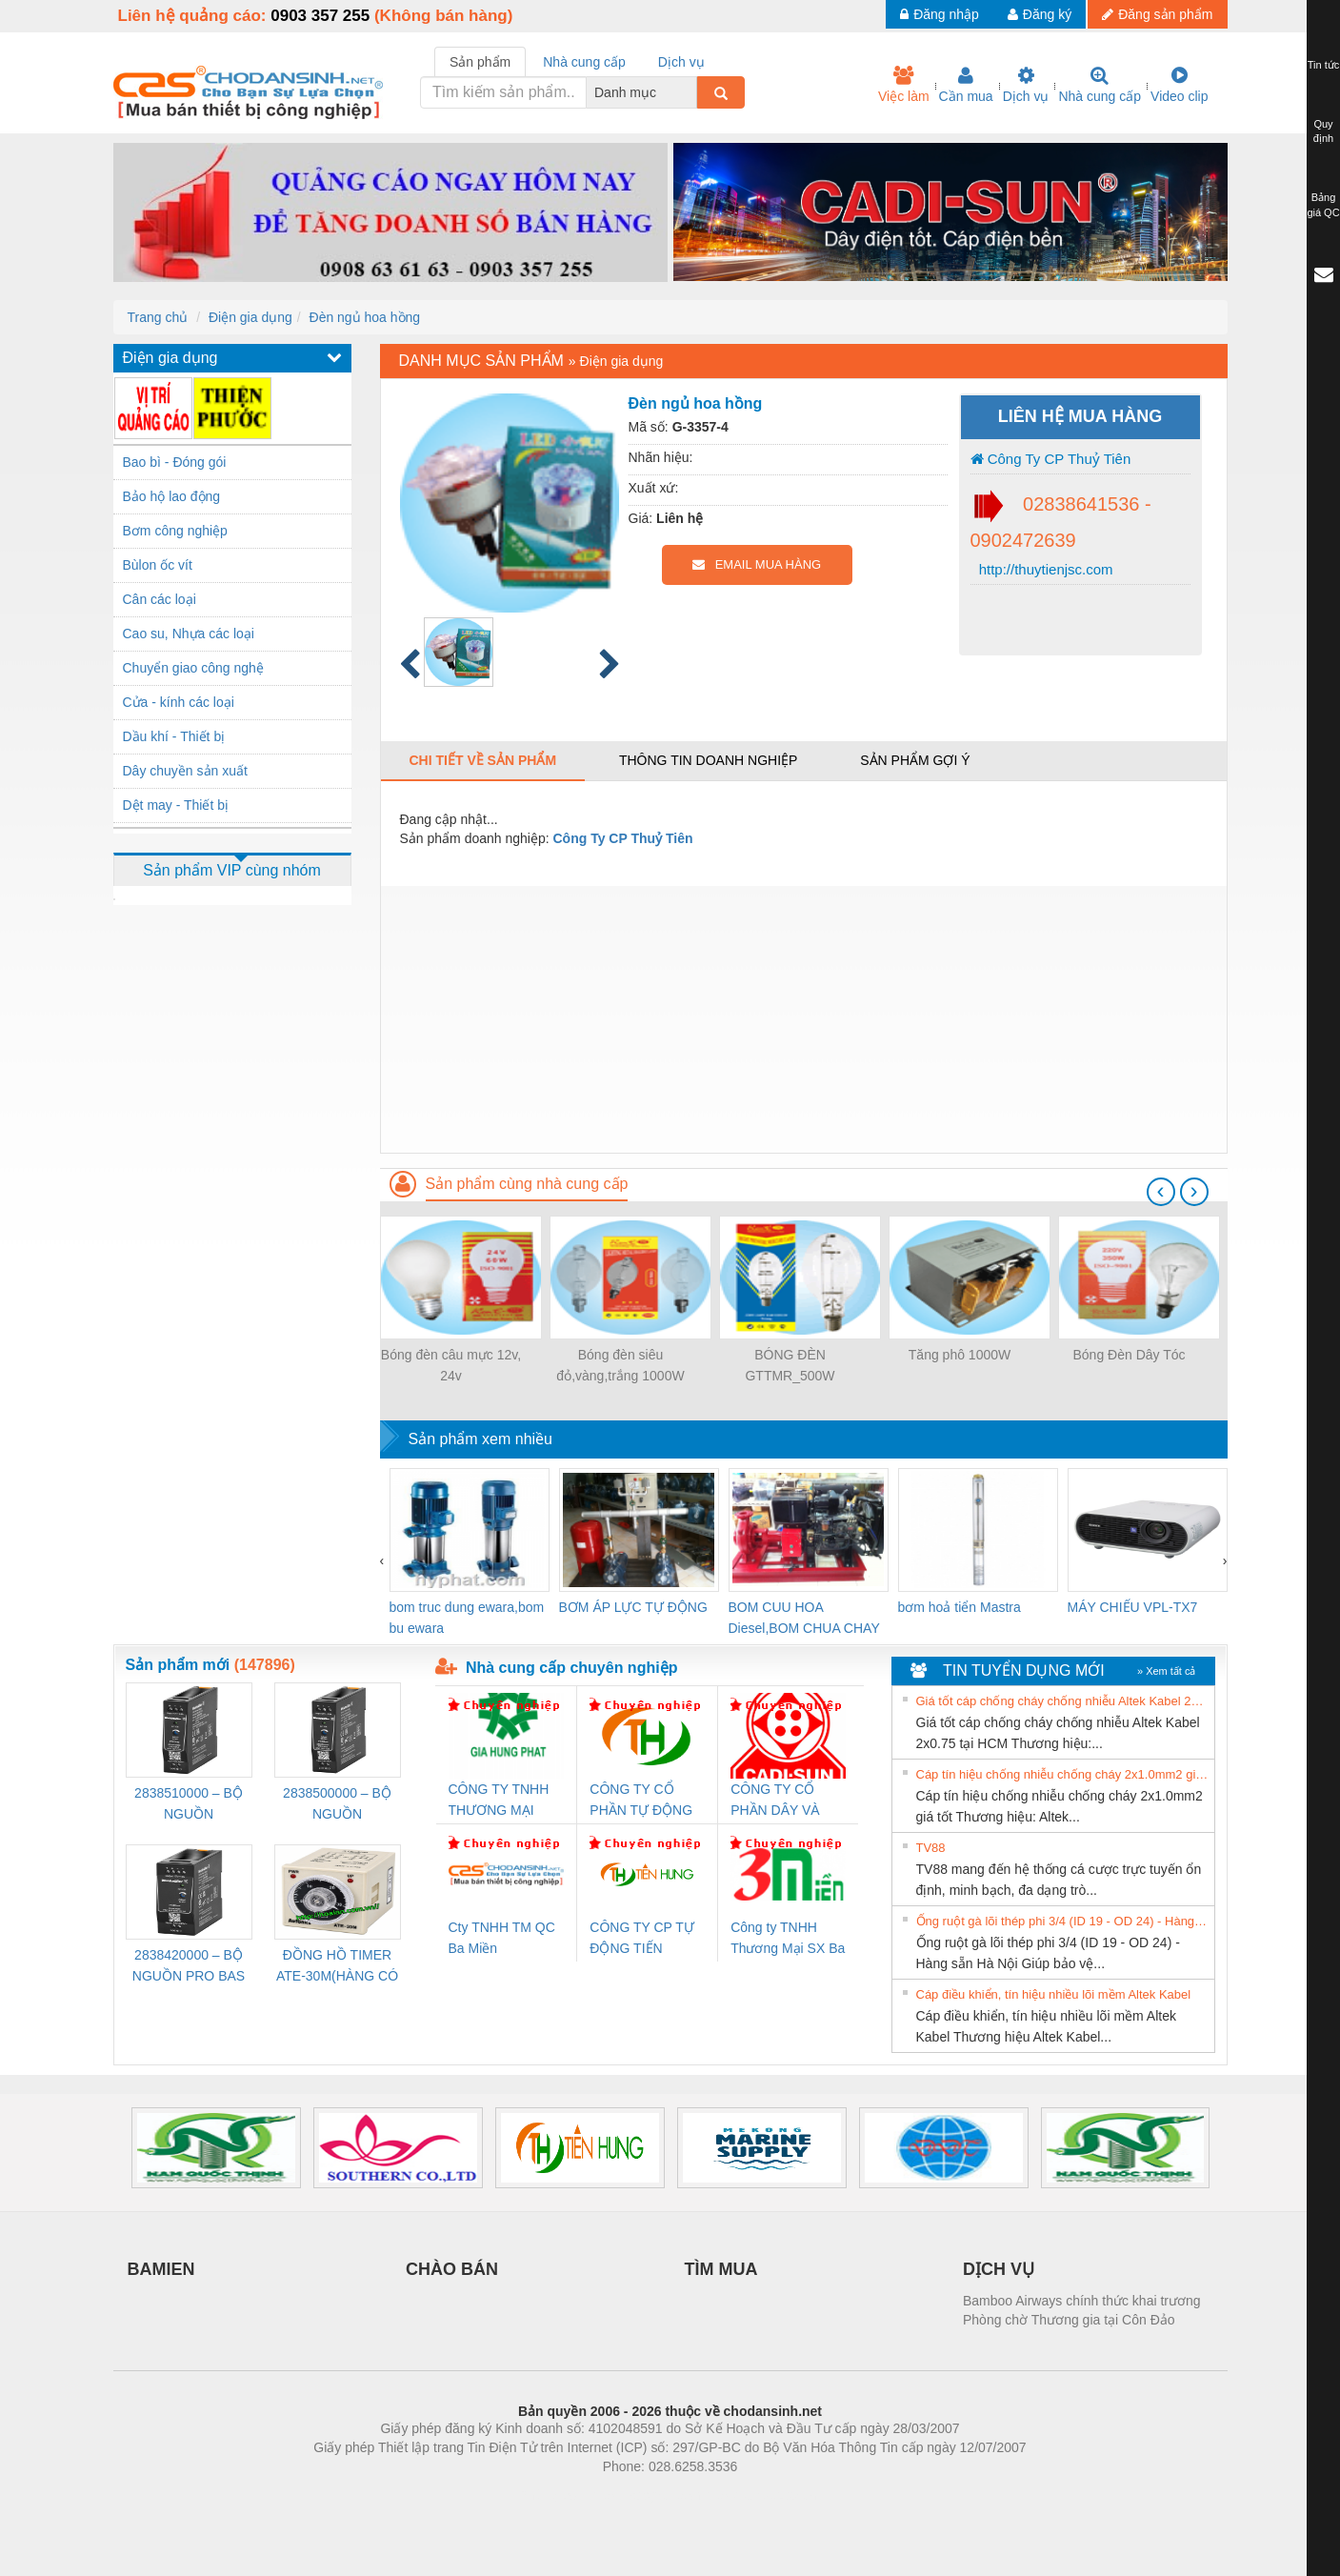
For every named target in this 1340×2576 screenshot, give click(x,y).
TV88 (931, 1848)
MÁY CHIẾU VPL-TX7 (1133, 1607)
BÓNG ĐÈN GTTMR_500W (789, 1365)
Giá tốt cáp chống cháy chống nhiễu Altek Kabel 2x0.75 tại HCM (1063, 1701)
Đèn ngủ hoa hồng (365, 317)
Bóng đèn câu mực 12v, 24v (451, 1365)
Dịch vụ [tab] (681, 62)
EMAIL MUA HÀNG (756, 564)
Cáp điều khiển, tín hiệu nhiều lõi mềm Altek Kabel (1053, 1994)
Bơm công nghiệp (175, 530)
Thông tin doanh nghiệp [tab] (708, 760)
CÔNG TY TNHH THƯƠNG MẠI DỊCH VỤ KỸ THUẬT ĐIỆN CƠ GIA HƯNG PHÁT (501, 1801)
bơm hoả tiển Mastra (959, 1607)
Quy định (1323, 131)
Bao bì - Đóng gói (175, 462)
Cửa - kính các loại (178, 702)
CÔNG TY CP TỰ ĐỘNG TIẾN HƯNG (642, 1939)
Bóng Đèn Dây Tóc (1128, 1354)
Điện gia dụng (250, 317)
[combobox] (691, 92)
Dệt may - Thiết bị (176, 805)
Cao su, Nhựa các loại (188, 633)
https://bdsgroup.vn (645, 2495)
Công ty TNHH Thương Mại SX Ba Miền (787, 1939)
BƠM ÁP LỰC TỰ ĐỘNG (633, 1607)
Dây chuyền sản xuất (185, 770)
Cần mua (966, 85)
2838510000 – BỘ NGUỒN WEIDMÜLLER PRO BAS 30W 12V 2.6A (189, 1804)
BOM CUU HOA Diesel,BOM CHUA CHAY (804, 1618)
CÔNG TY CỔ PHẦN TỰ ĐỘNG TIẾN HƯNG (641, 1801)
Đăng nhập (939, 14)
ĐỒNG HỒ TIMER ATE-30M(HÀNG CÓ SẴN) (337, 1966)
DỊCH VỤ (998, 2269)
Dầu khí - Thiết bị (174, 736)
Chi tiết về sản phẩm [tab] (483, 760)
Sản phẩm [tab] (480, 62)
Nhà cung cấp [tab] (584, 62)
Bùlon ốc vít (157, 565)
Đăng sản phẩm (1157, 14)
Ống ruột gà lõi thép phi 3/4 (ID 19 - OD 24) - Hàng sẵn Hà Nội (1063, 1921)
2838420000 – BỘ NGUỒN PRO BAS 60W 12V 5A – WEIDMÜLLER (188, 1966)
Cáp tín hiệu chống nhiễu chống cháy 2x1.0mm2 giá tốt (1063, 1774)
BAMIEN (161, 2269)
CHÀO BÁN (452, 2269)
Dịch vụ (1026, 85)
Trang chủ (158, 317)
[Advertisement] (804, 1019)
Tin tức (1324, 64)
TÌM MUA (721, 2269)
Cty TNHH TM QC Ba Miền (502, 1938)
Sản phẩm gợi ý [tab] (915, 760)
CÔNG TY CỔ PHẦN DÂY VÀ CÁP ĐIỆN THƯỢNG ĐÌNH (778, 1801)
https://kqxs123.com (761, 2495)
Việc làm (904, 85)
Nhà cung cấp (1099, 85)
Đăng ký (1039, 14)
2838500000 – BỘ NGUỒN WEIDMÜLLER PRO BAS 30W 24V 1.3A (337, 1804)
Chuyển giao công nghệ (193, 667)
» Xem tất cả (1166, 1671)
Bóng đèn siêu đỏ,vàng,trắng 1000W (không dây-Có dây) (620, 1366)
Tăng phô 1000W (959, 1354)
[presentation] (1161, 1191)
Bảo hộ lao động (172, 496)
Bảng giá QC (1323, 204)
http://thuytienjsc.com (1044, 569)
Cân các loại (159, 599)
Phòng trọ (549, 2495)
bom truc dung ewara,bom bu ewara (467, 1618)
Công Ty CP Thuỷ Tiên (1050, 459)
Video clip (1179, 85)
